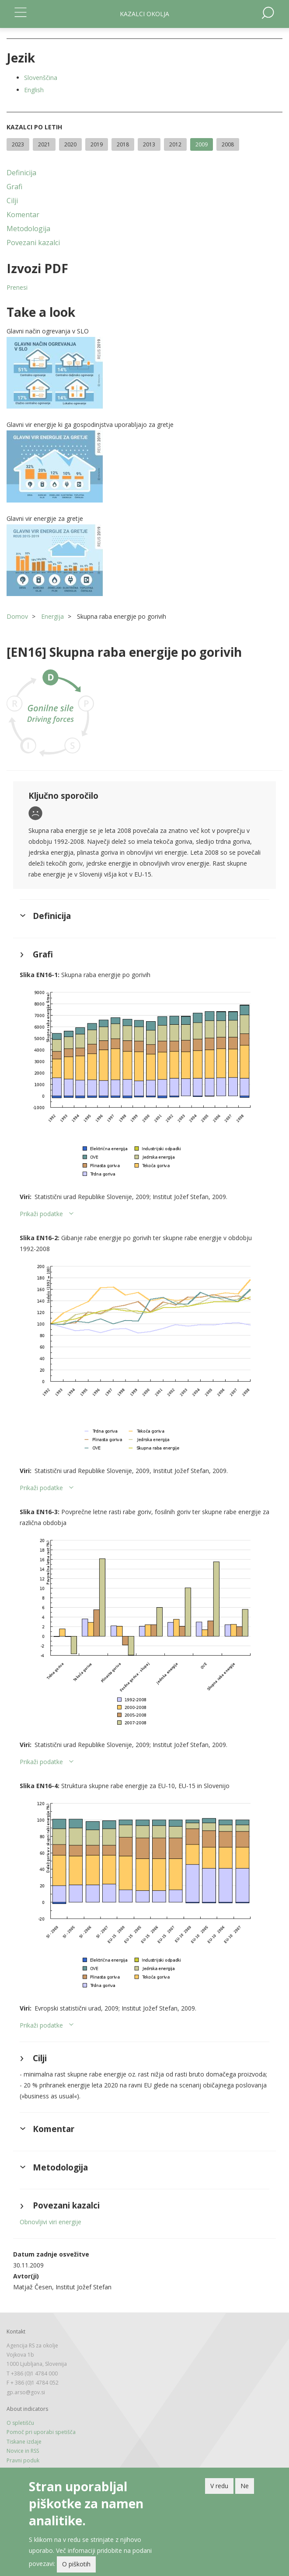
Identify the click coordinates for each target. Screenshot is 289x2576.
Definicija (21, 172)
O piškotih (76, 2564)
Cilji (12, 200)
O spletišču (20, 2423)
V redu (219, 2486)
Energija (52, 616)
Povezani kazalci (33, 242)
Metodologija (28, 228)
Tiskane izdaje (24, 2441)
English (34, 90)
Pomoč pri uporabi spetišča (41, 2432)
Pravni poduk (23, 2460)
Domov (17, 616)
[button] (144, 373)
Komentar (23, 214)
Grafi (14, 186)
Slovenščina (40, 77)
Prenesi (17, 287)
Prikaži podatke (41, 1214)
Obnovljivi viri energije (50, 2222)
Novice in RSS (23, 2451)
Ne (244, 2486)
